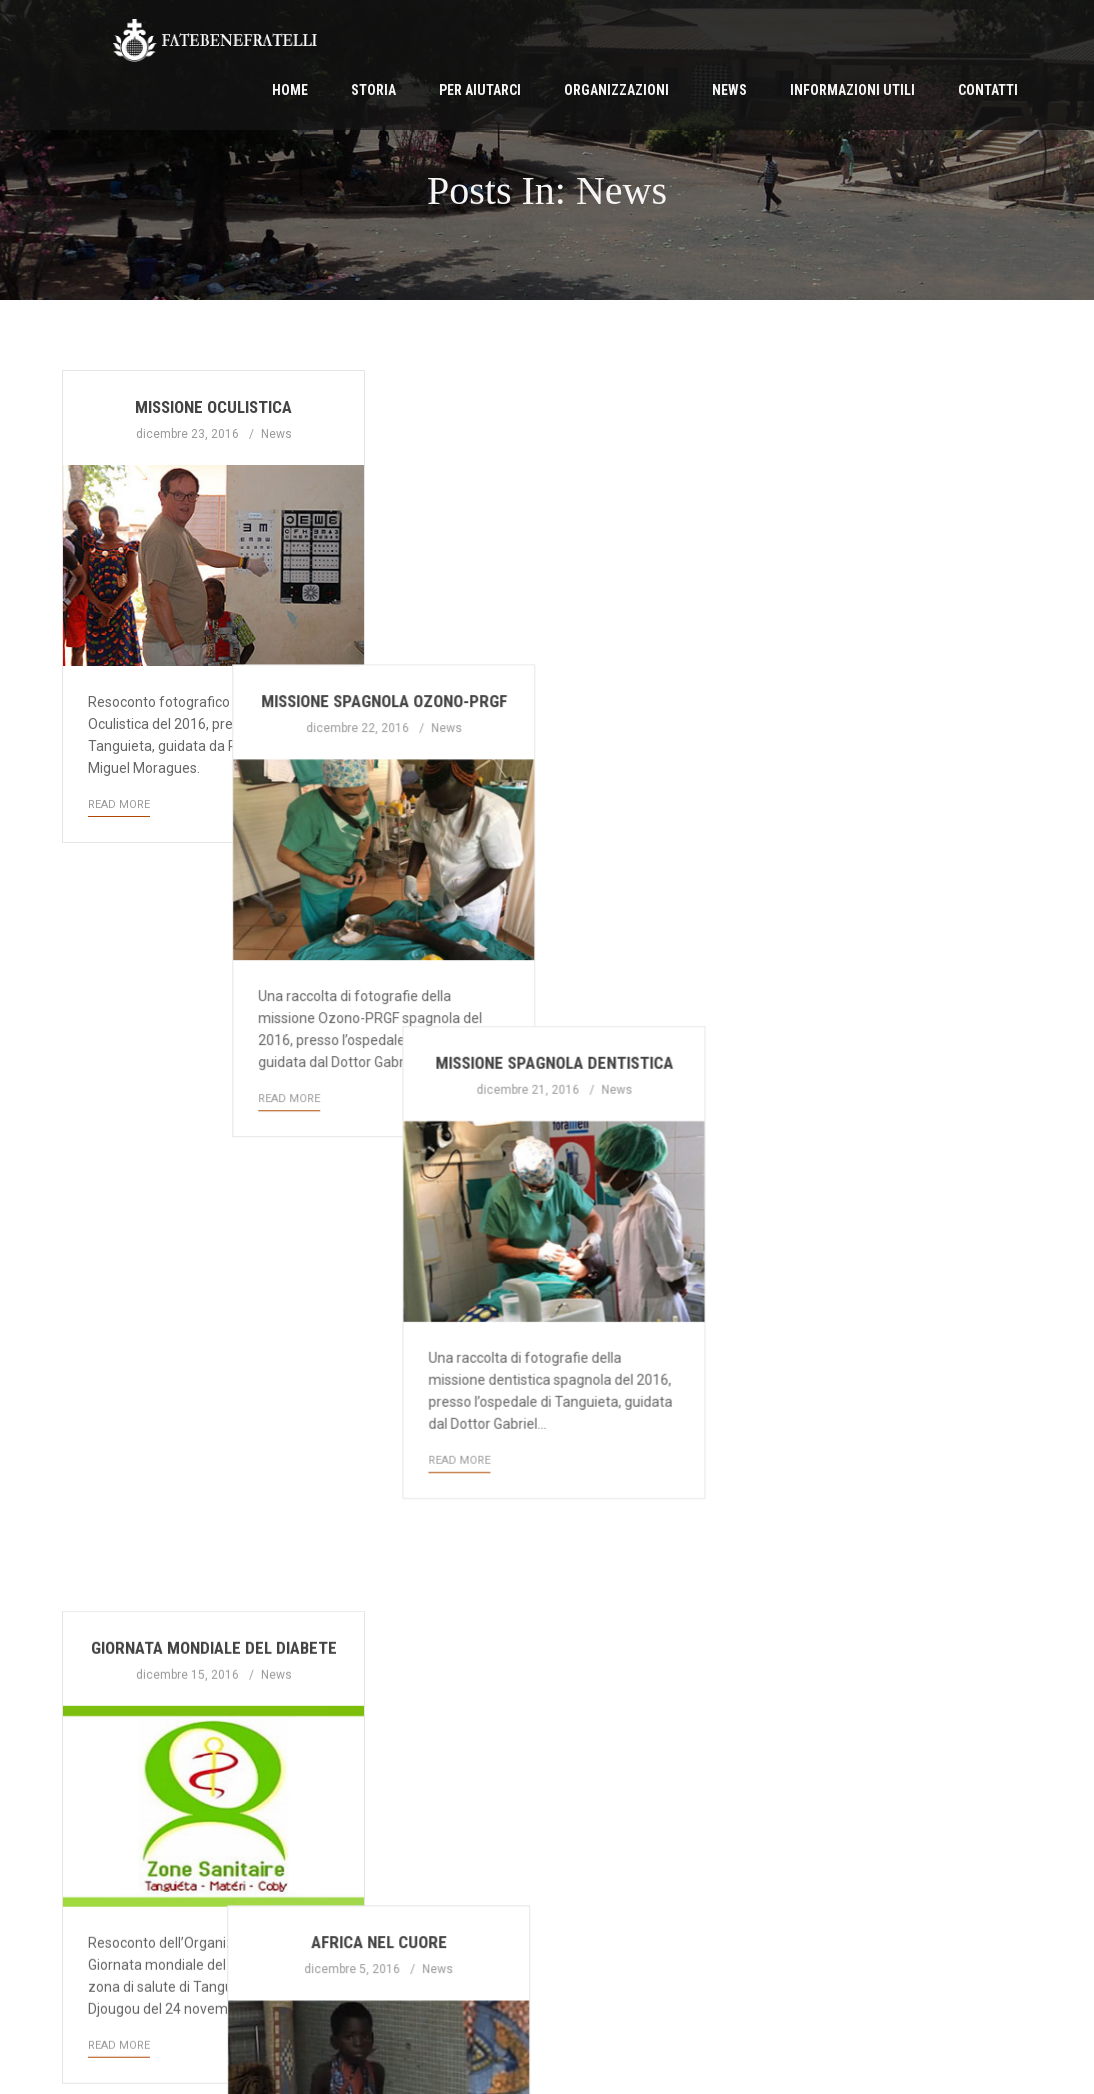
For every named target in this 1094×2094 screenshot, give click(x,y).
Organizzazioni (616, 90)
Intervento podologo (213, 1413)
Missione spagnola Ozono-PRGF (547, 407)
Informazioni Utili (852, 90)
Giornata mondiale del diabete (214, 910)
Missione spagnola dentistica (880, 407)
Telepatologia (879, 1375)
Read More (119, 804)
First (96, 1878)
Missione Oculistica (213, 407)
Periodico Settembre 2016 (546, 1391)
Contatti (988, 90)
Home (290, 90)
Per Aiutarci (480, 90)
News (729, 90)
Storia (373, 90)
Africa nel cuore (547, 910)
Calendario (879, 910)
